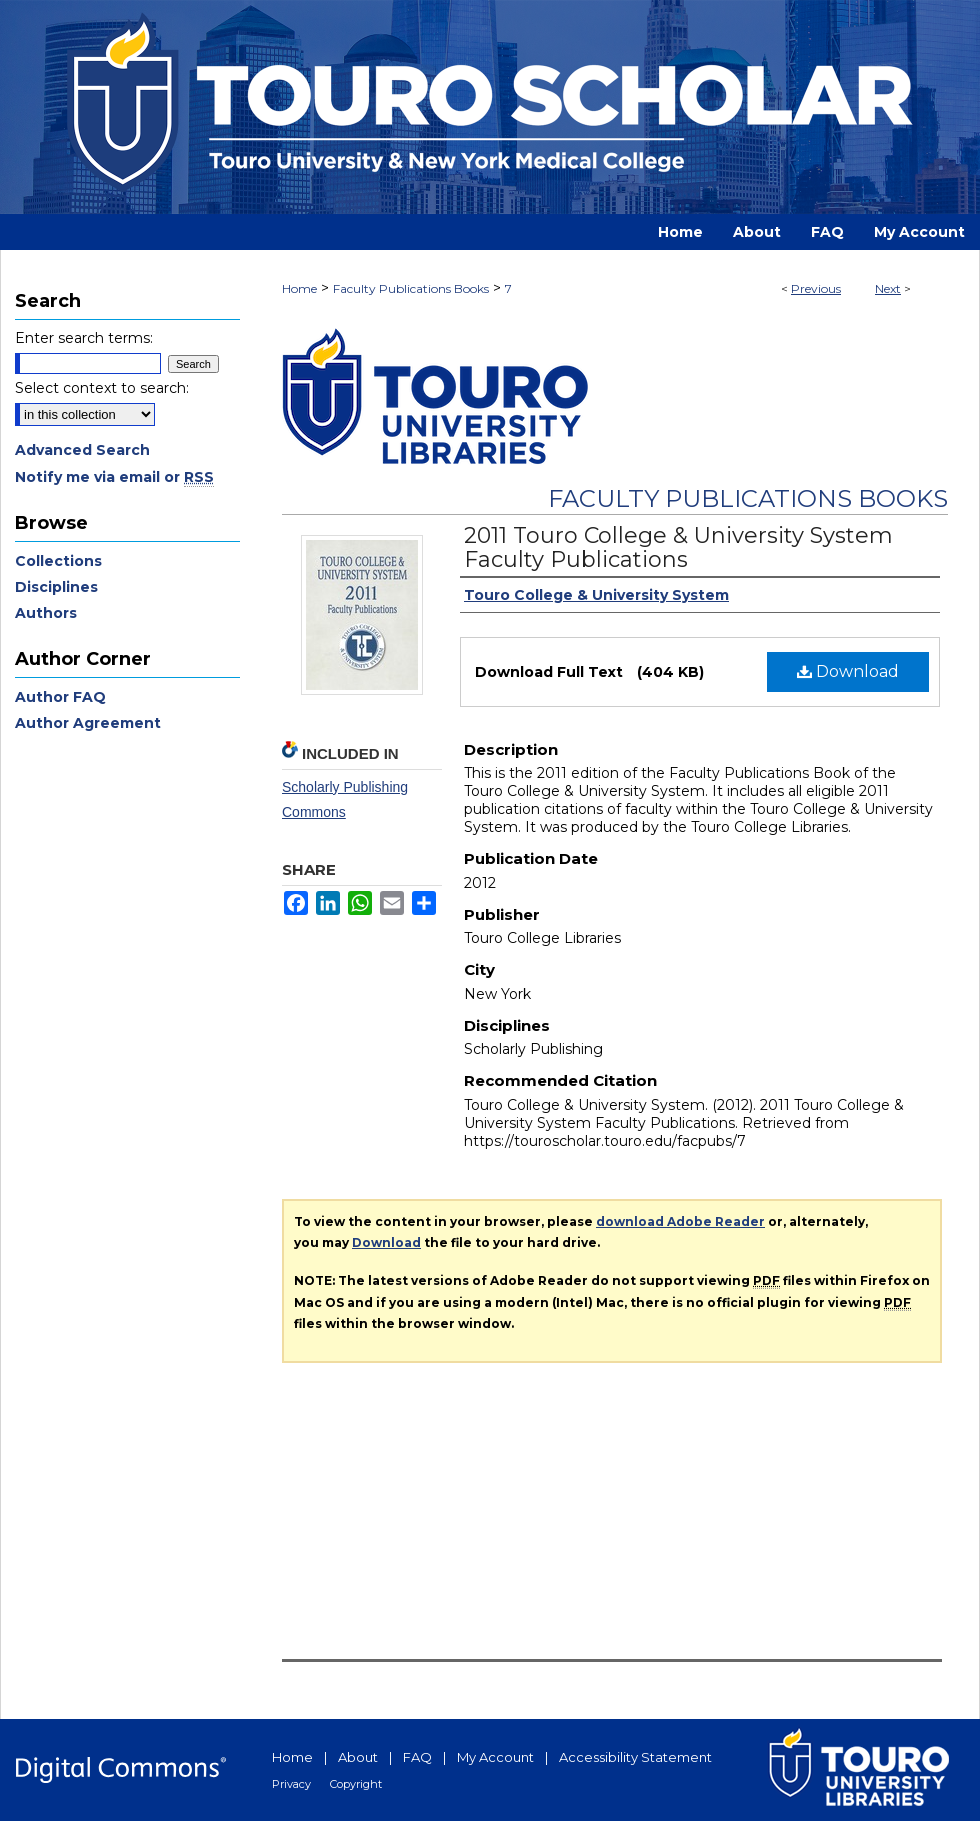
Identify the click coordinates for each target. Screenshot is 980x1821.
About (358, 1757)
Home (299, 288)
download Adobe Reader (680, 1221)
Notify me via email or (114, 477)
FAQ (417, 1757)
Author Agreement (88, 723)
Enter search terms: (84, 338)
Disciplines (56, 587)
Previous (816, 288)
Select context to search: (102, 388)
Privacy (291, 1784)
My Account (495, 1757)
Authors (46, 613)
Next (888, 288)
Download (848, 671)
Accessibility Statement (635, 1757)
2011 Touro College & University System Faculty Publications (678, 547)
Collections (58, 561)
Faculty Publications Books (411, 288)
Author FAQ (60, 697)
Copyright (356, 1784)
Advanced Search (82, 450)
